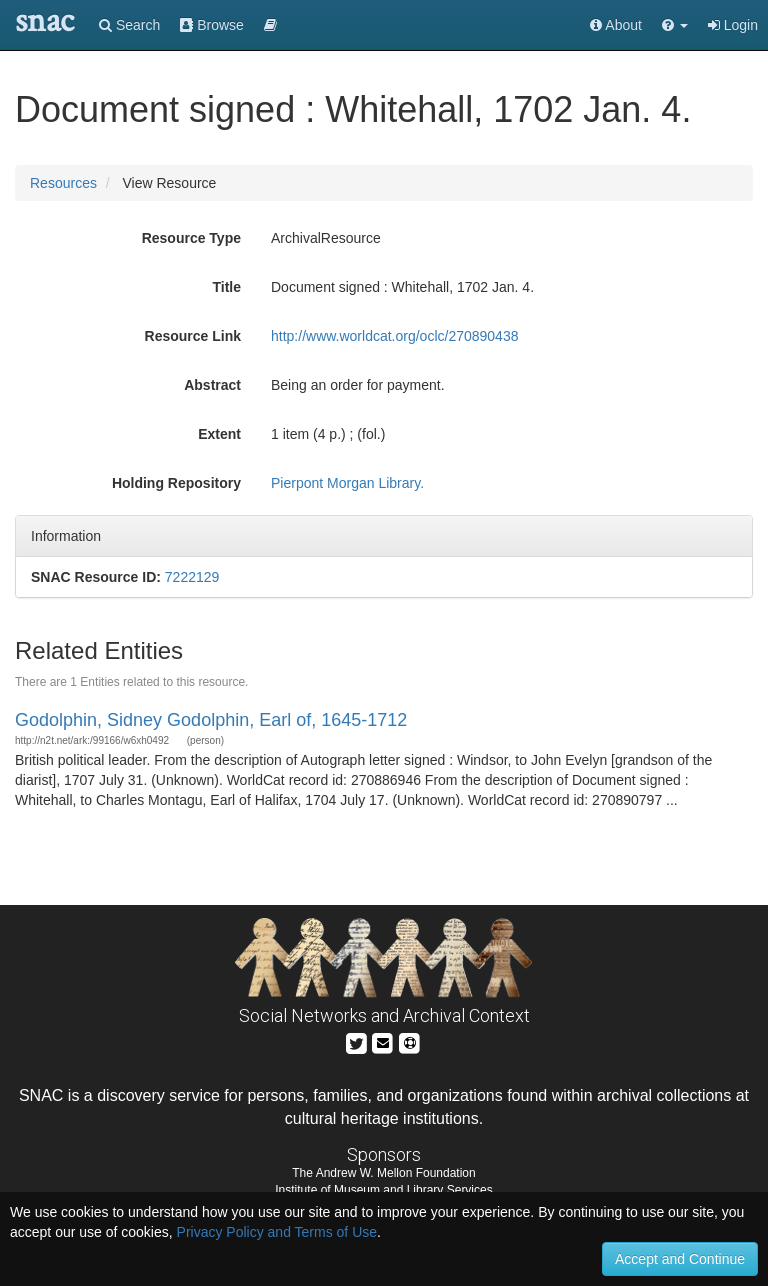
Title (226, 287)
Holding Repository (176, 483)
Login (733, 25)
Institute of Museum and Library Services (383, 1190)
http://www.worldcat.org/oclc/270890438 (394, 336)
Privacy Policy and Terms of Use (277, 1232)
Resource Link (193, 336)
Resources (63, 183)
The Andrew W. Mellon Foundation (383, 1173)
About (616, 25)
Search (129, 25)
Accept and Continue (680, 1259)
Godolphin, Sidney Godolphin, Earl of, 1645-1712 (211, 720)
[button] (675, 25)
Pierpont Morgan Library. (347, 483)
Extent (219, 434)
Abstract (212, 385)
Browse (212, 25)
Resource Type (191, 238)
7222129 (192, 577)
